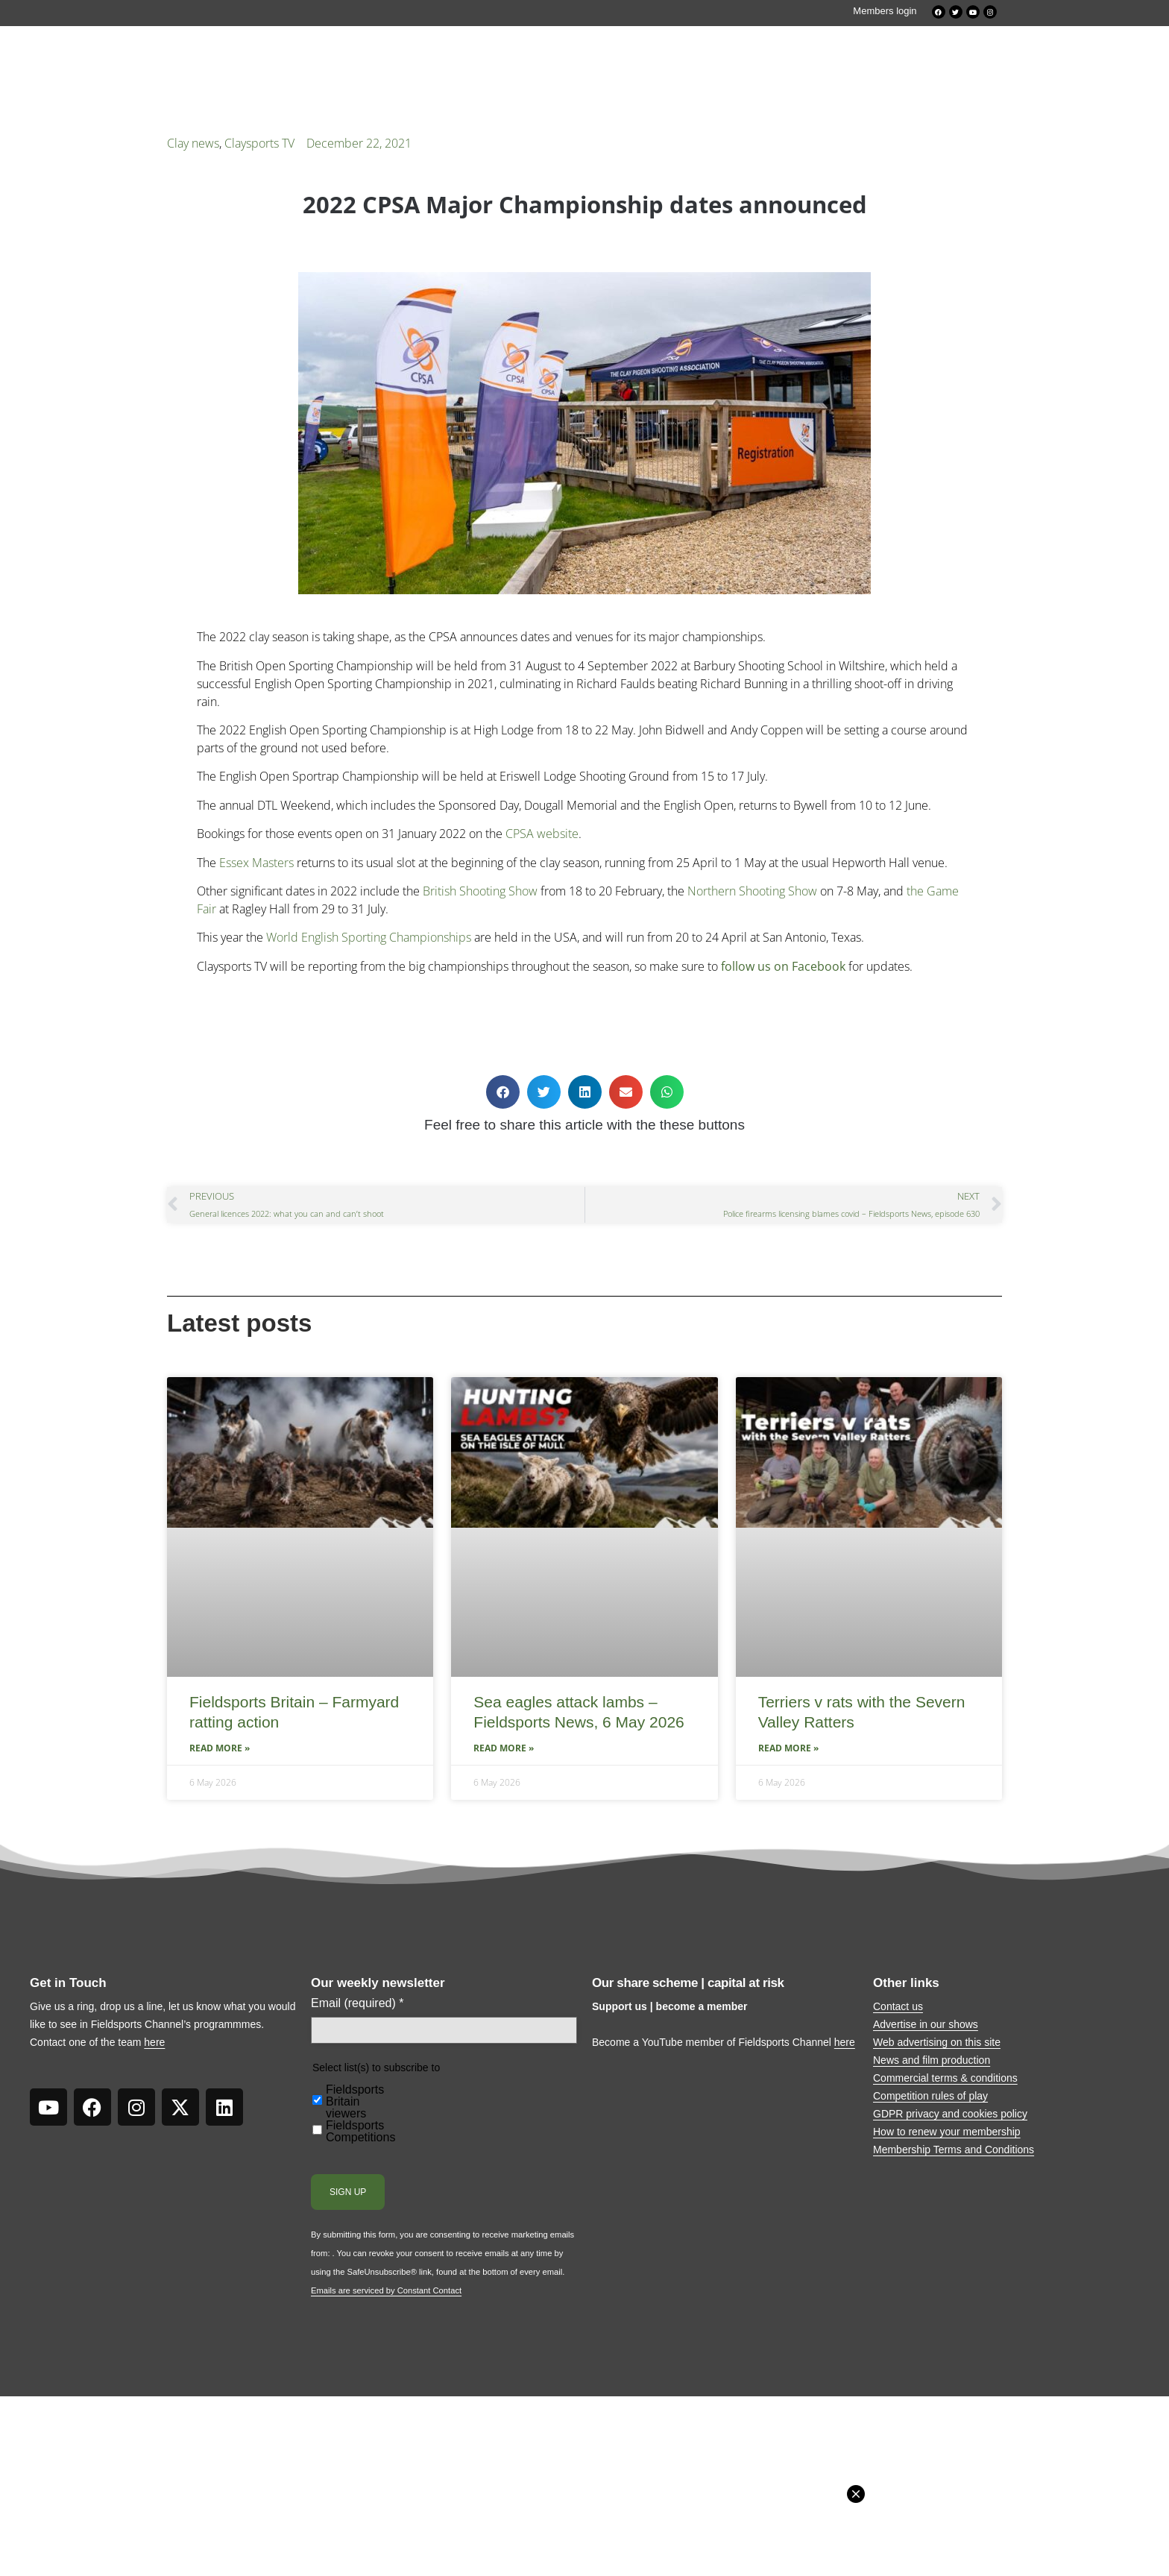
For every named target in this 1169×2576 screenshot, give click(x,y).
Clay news (193, 143)
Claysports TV (259, 143)
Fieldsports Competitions (360, 2132)
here (154, 2042)
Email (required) (357, 2003)
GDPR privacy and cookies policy (950, 2114)
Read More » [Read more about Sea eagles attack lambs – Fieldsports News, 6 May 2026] (503, 1748)
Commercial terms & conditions (945, 2078)
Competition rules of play (930, 2096)
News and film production (931, 2060)
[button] (503, 1092)
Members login (884, 10)
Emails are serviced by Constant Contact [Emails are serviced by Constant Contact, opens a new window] (386, 2290)
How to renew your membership (947, 2132)
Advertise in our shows (925, 2024)
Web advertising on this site (937, 2042)
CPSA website (542, 833)
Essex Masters (256, 862)
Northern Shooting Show (752, 891)
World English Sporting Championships (368, 937)
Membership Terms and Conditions (953, 2149)
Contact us (898, 2006)
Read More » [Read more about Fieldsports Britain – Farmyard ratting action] (219, 1748)
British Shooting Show (480, 891)
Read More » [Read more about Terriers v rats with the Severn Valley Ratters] (788, 1748)
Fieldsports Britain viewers (355, 2102)
